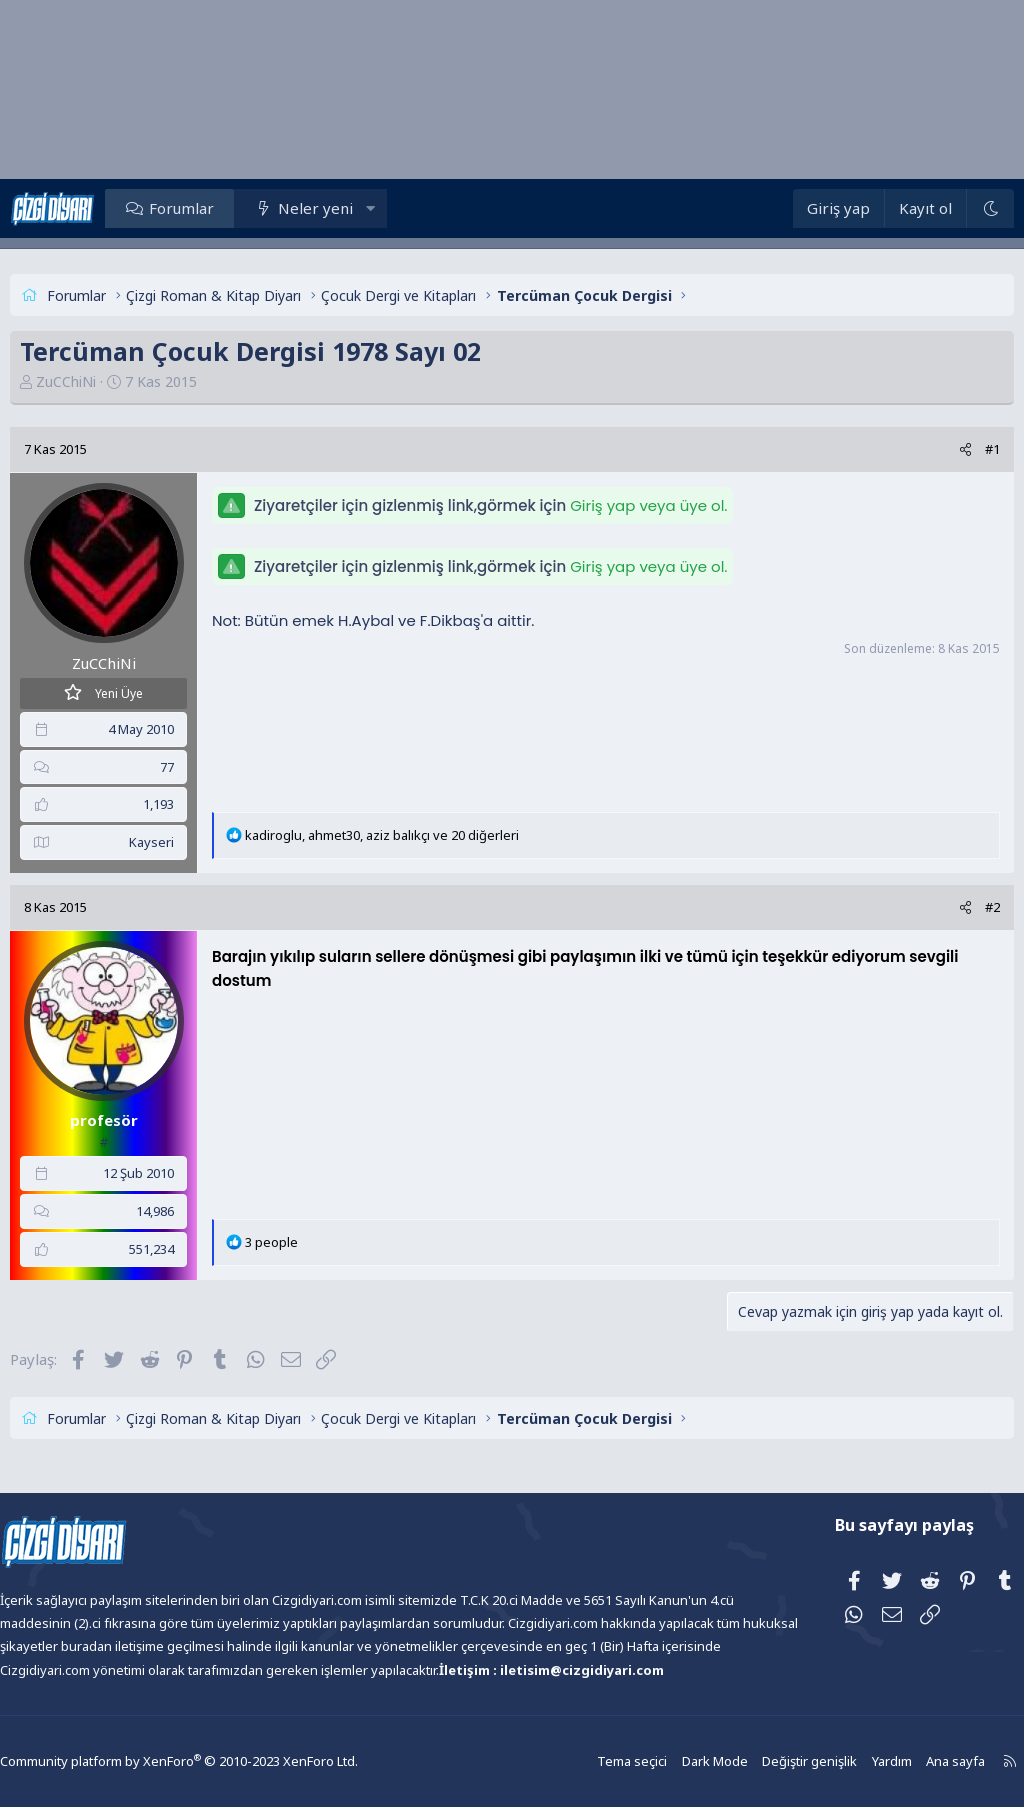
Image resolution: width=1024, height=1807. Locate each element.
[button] (406, 208)
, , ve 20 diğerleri (418, 835)
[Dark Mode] (954, 208)
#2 (956, 907)
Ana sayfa (906, 1761)
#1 (956, 449)
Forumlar (217, 208)
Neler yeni (351, 208)
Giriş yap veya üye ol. (684, 505)
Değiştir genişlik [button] (765, 1761)
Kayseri (187, 842)
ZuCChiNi (102, 381)
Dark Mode (674, 1761)
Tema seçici (594, 1761)
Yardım (844, 1761)
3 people (307, 1242)
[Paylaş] (929, 449)
